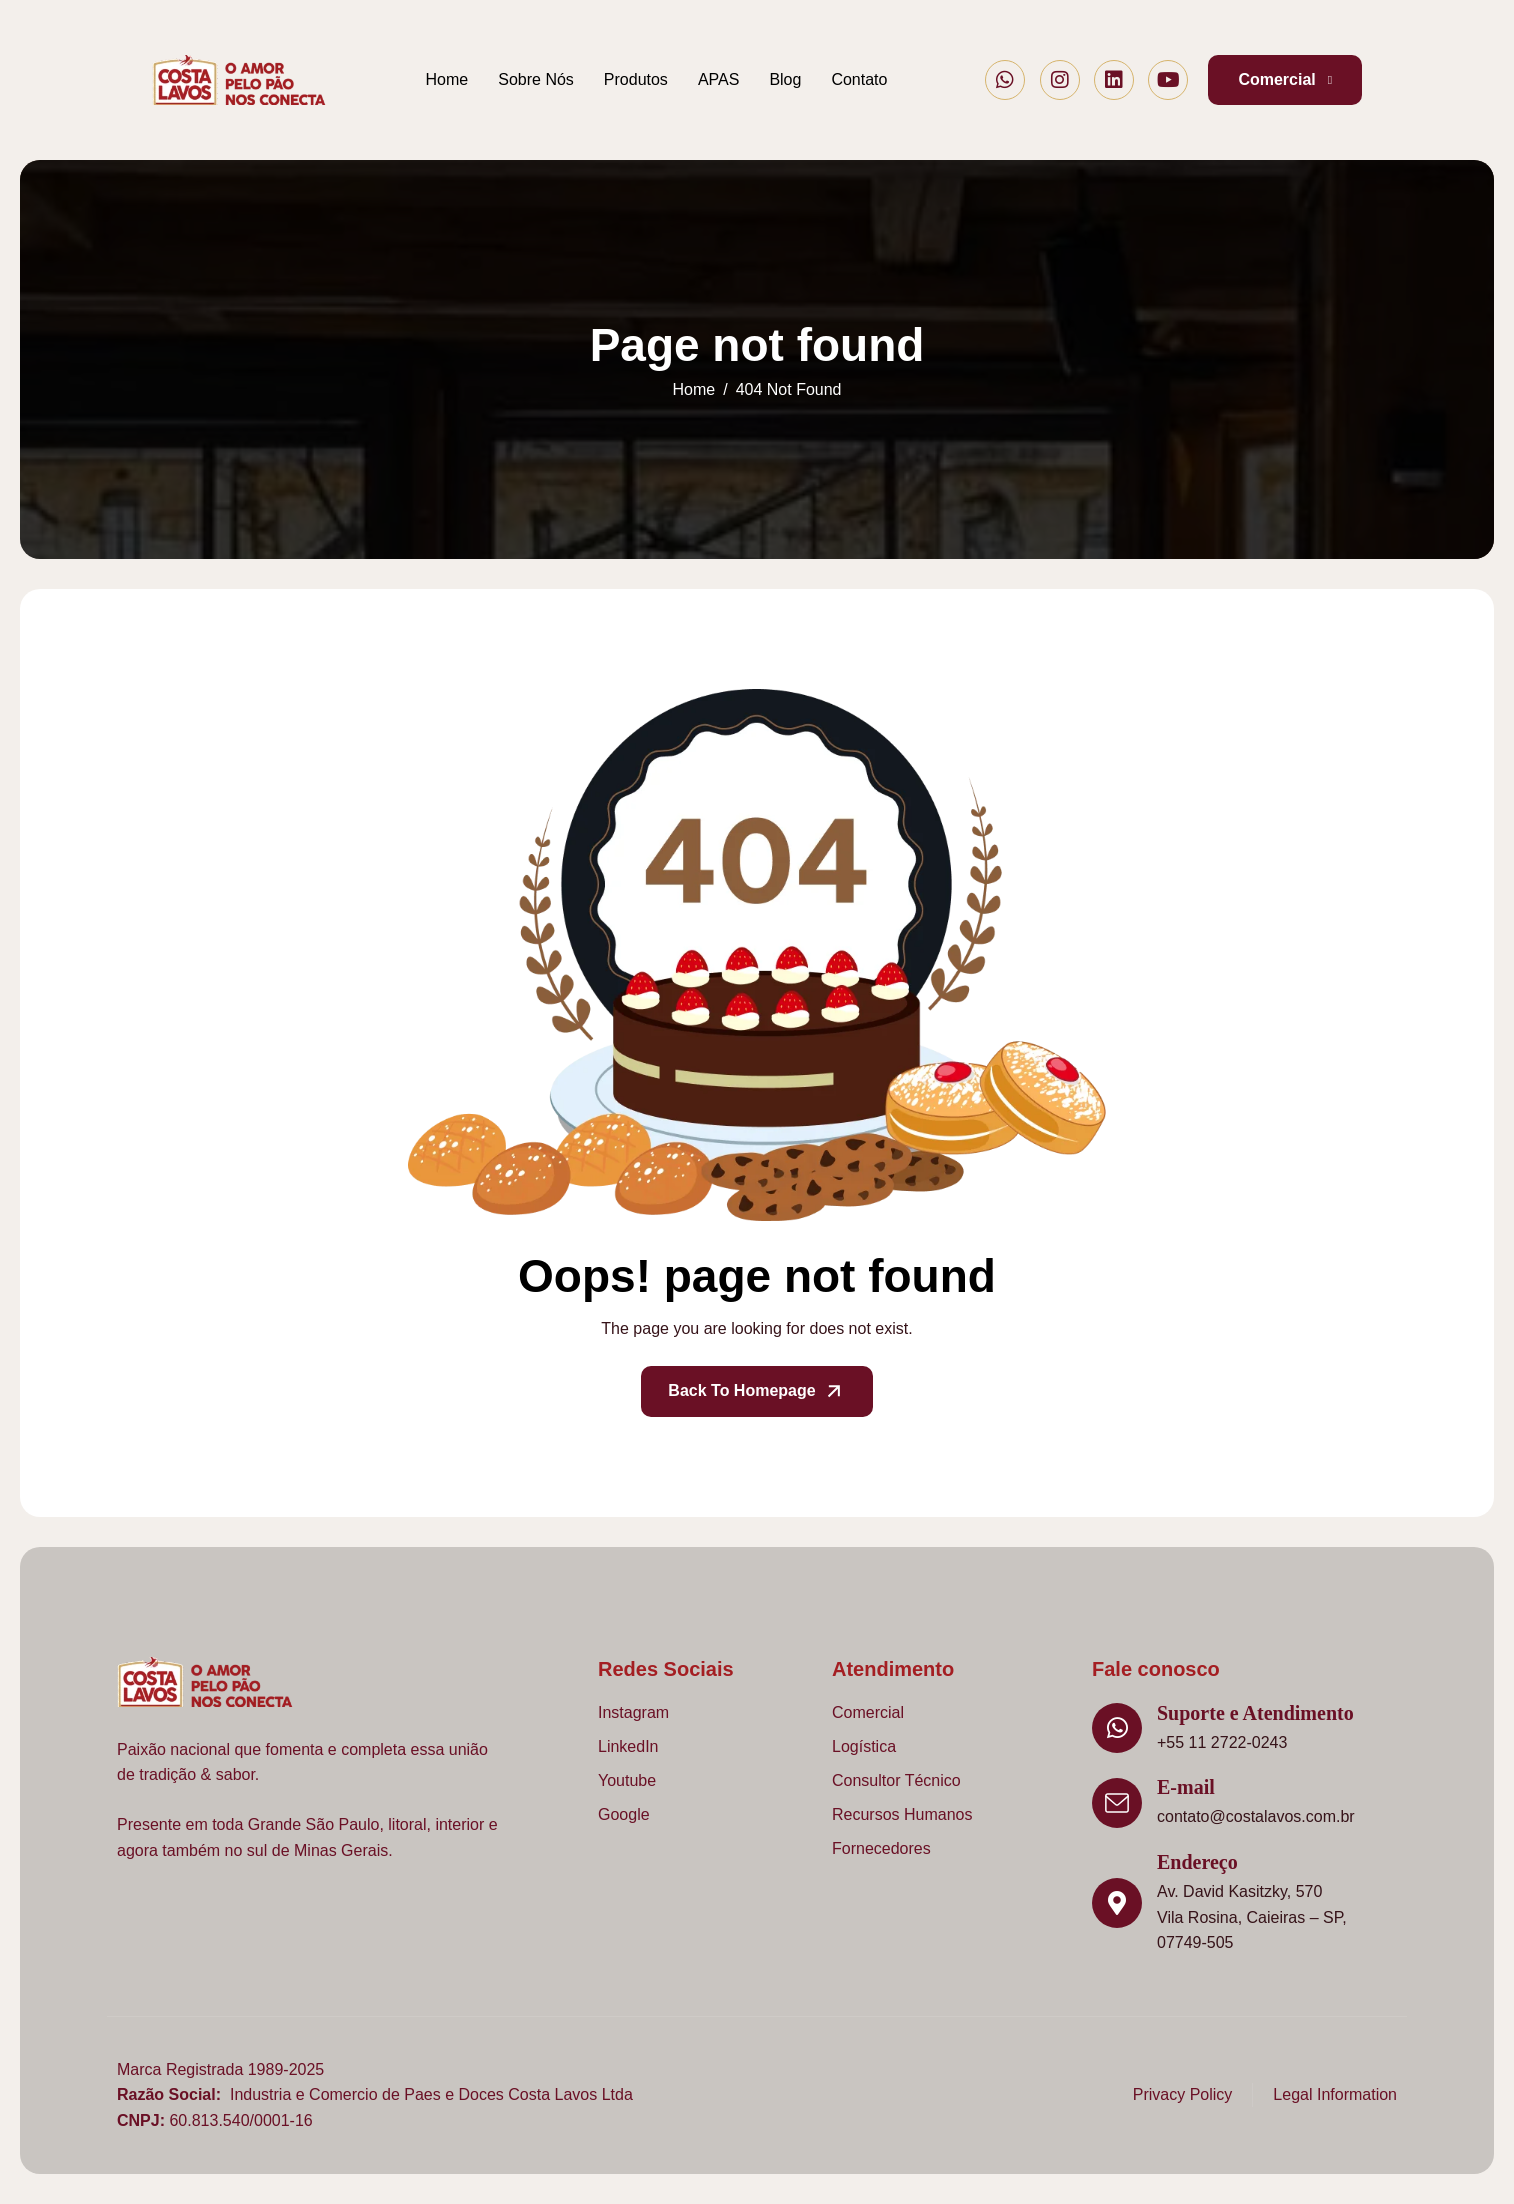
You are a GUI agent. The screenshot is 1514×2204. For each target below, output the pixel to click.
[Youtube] (1168, 80)
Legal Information (1335, 2094)
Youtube (627, 1780)
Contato (859, 79)
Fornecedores (881, 1848)
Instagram (633, 1712)
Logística (864, 1746)
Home (447, 79)
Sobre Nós (536, 79)
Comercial (868, 1712)
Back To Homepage (756, 1391)
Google (624, 1814)
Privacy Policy (1183, 2094)
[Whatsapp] (1005, 80)
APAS (719, 79)
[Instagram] (1060, 80)
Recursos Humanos (902, 1814)
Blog (785, 79)
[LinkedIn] (1114, 80)
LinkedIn (628, 1746)
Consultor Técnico (896, 1780)
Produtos (636, 79)
